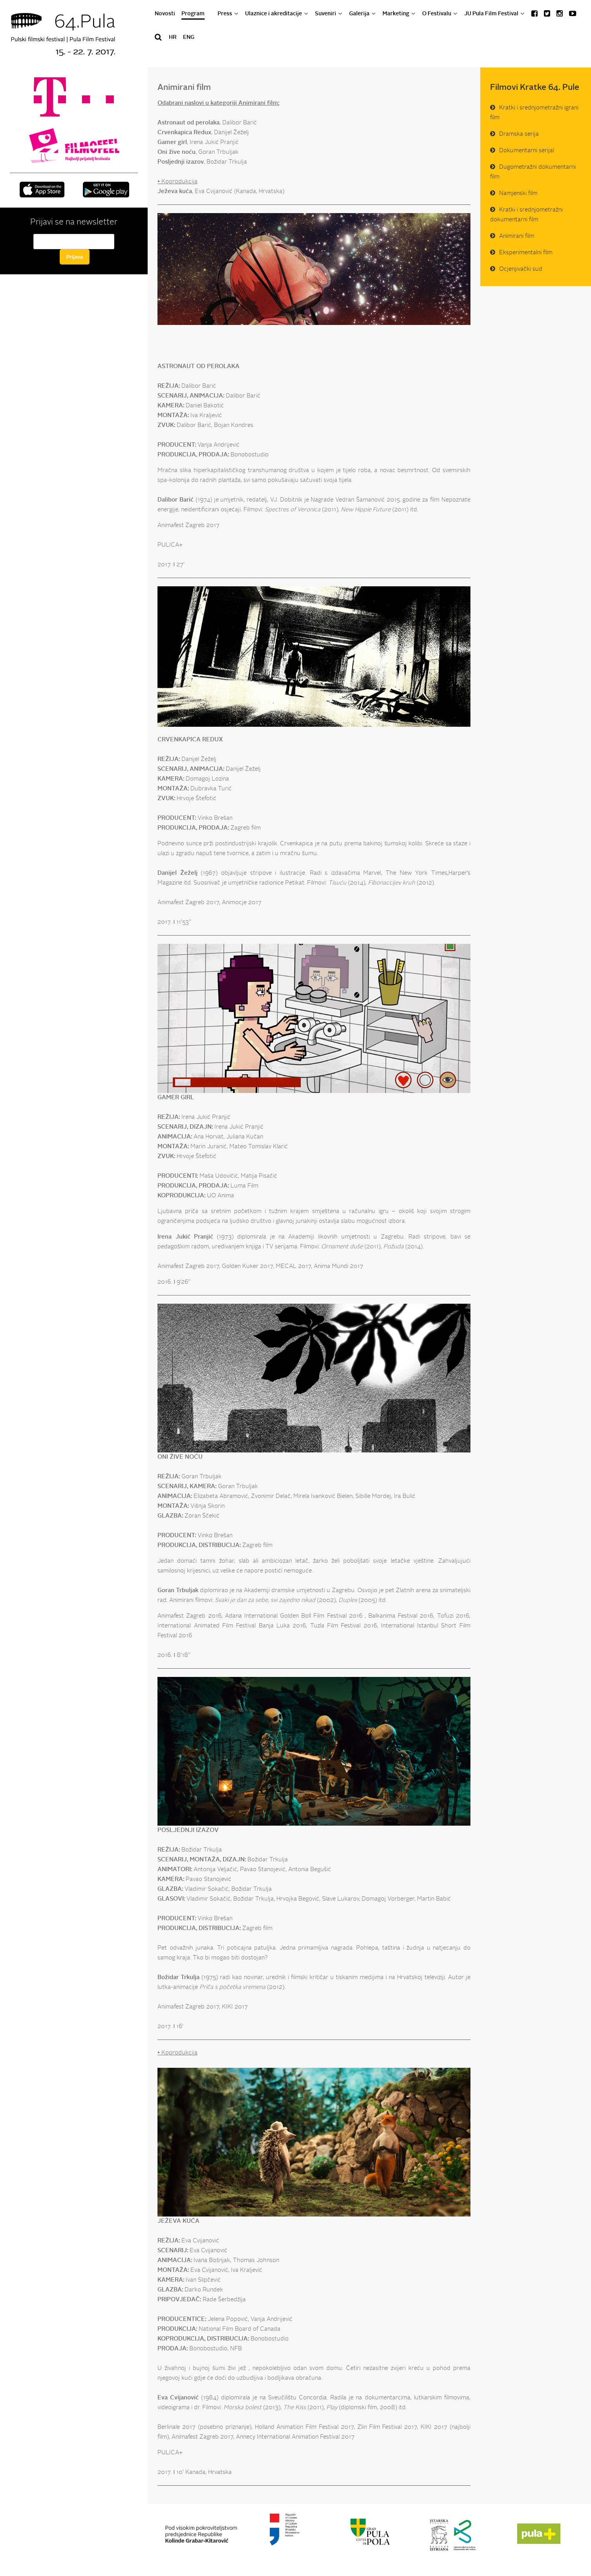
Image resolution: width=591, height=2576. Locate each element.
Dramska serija (519, 134)
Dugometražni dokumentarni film (533, 172)
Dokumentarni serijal (526, 151)
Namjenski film (518, 194)
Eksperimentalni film (526, 253)
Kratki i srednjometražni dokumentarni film (526, 215)
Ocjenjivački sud (520, 269)
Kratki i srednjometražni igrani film (534, 113)
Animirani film (516, 236)
